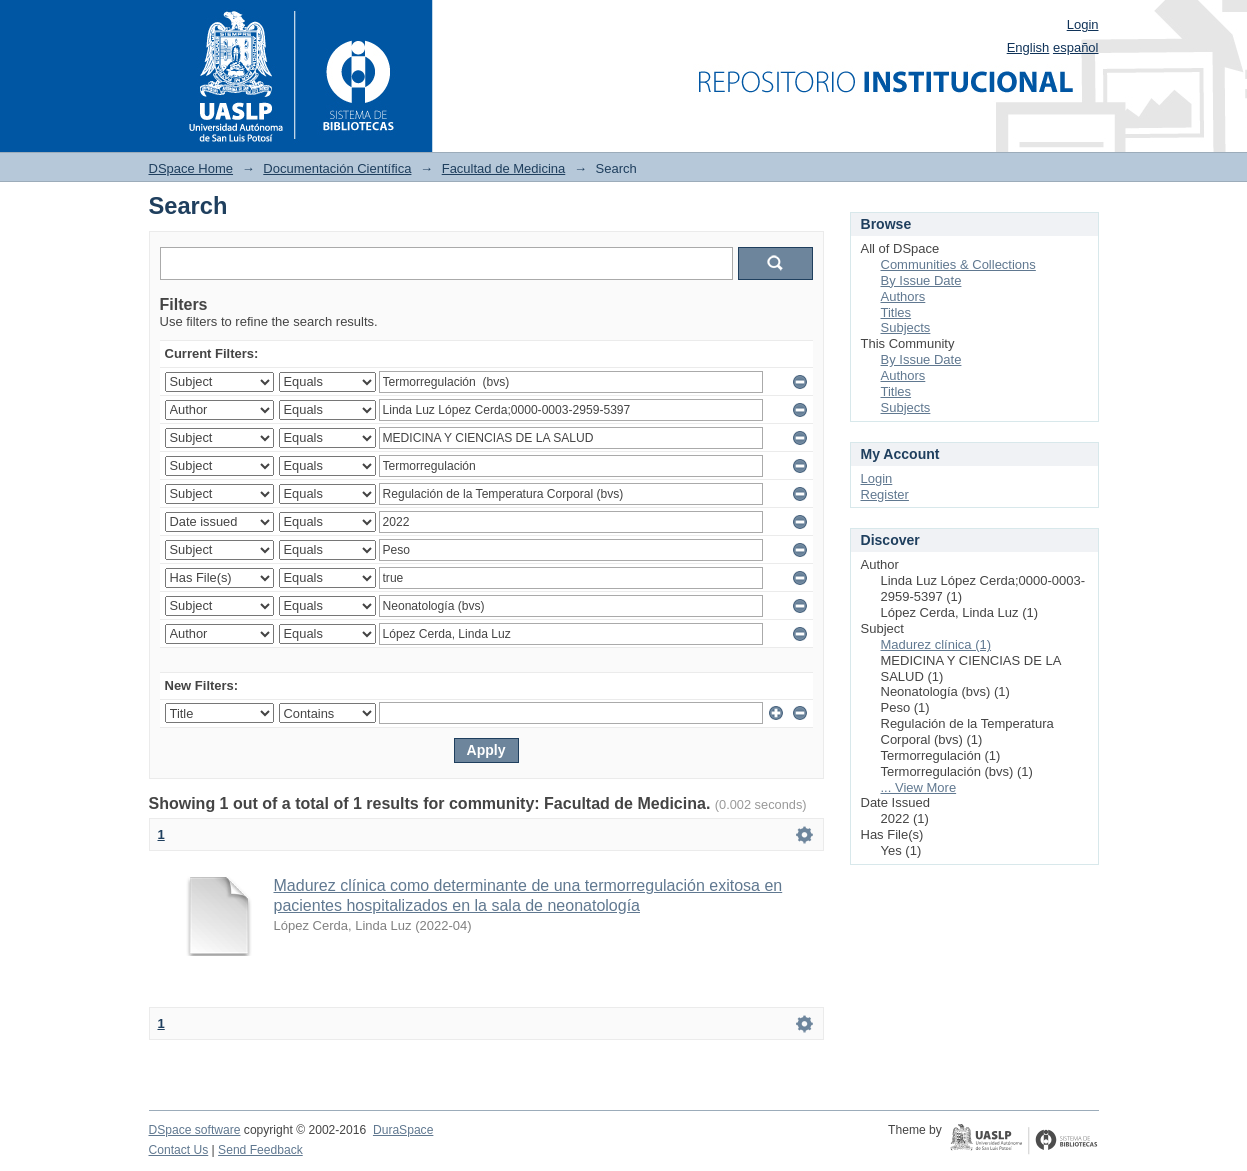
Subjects (906, 327)
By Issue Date (921, 280)
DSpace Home (191, 168)
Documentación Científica (337, 168)
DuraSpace (403, 1130)
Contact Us (179, 1150)
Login (1083, 24)
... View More (919, 787)
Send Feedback (260, 1150)
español (1076, 47)
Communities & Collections (958, 264)
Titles (896, 312)
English (1028, 47)
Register (885, 494)
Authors (903, 296)
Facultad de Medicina (504, 168)
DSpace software (195, 1130)
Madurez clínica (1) (936, 644)
